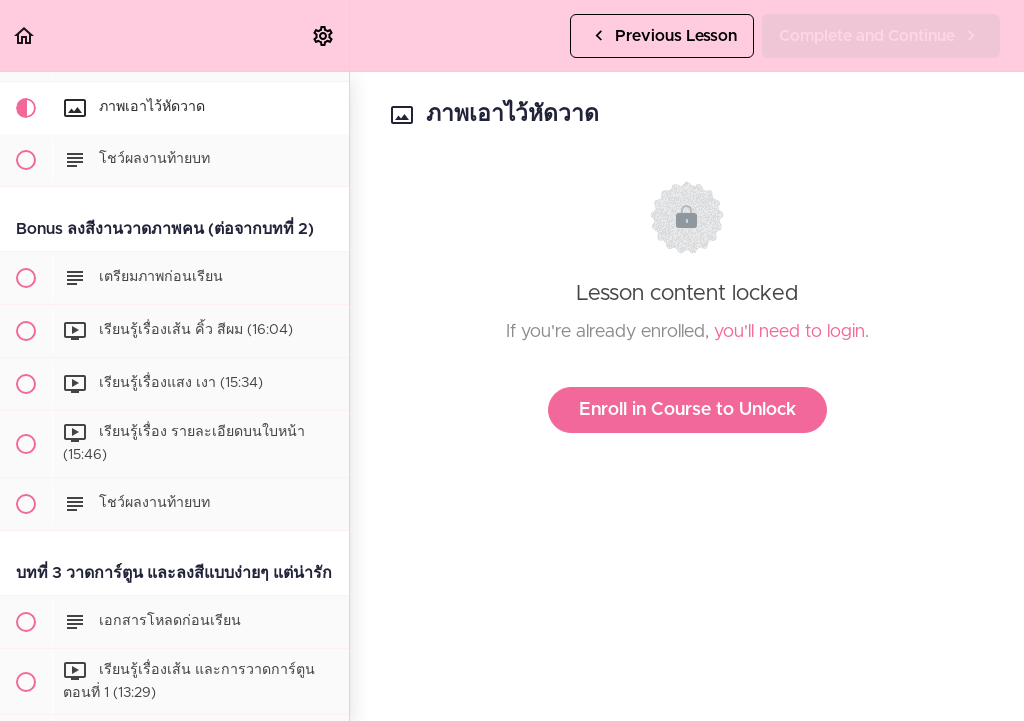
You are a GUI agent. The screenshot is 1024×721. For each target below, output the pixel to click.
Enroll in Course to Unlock (687, 410)
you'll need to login (789, 332)
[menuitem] (324, 35)
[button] (25, 35)
